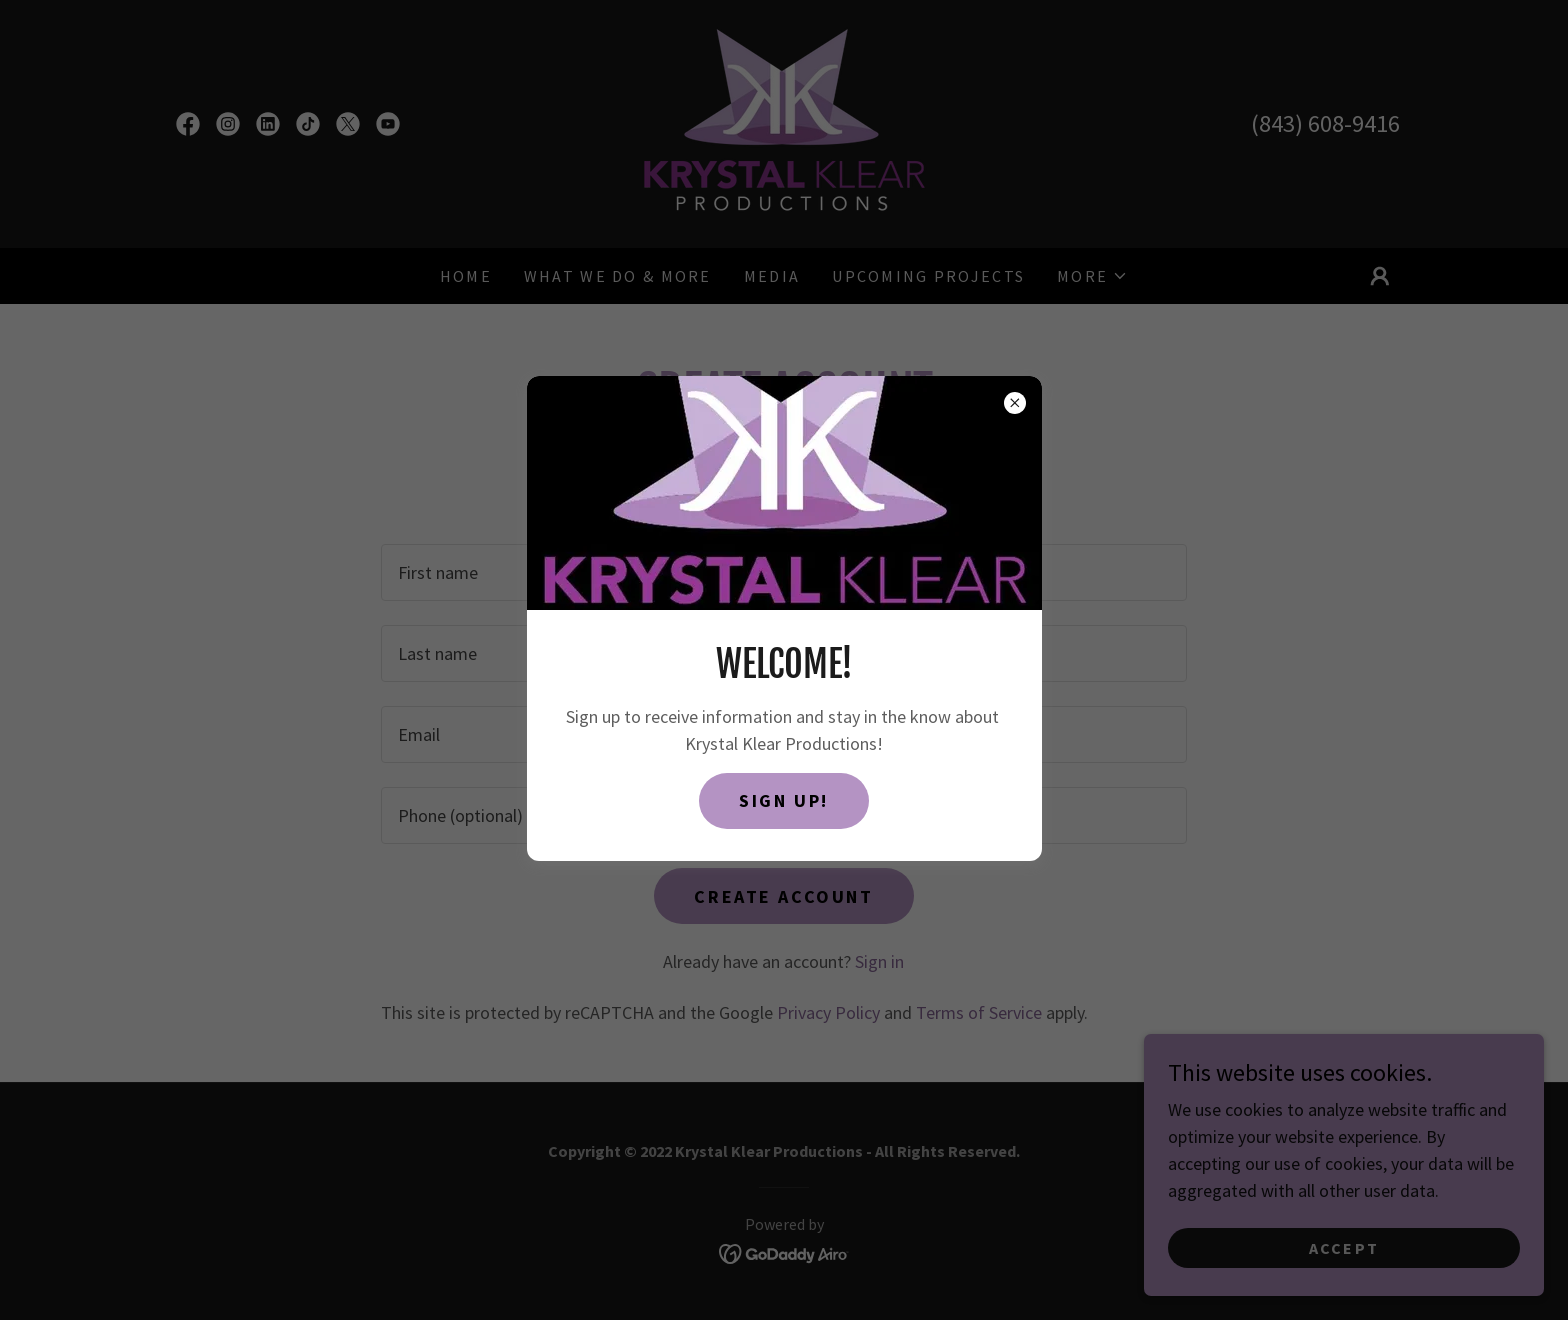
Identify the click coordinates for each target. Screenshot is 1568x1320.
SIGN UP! (784, 800)
